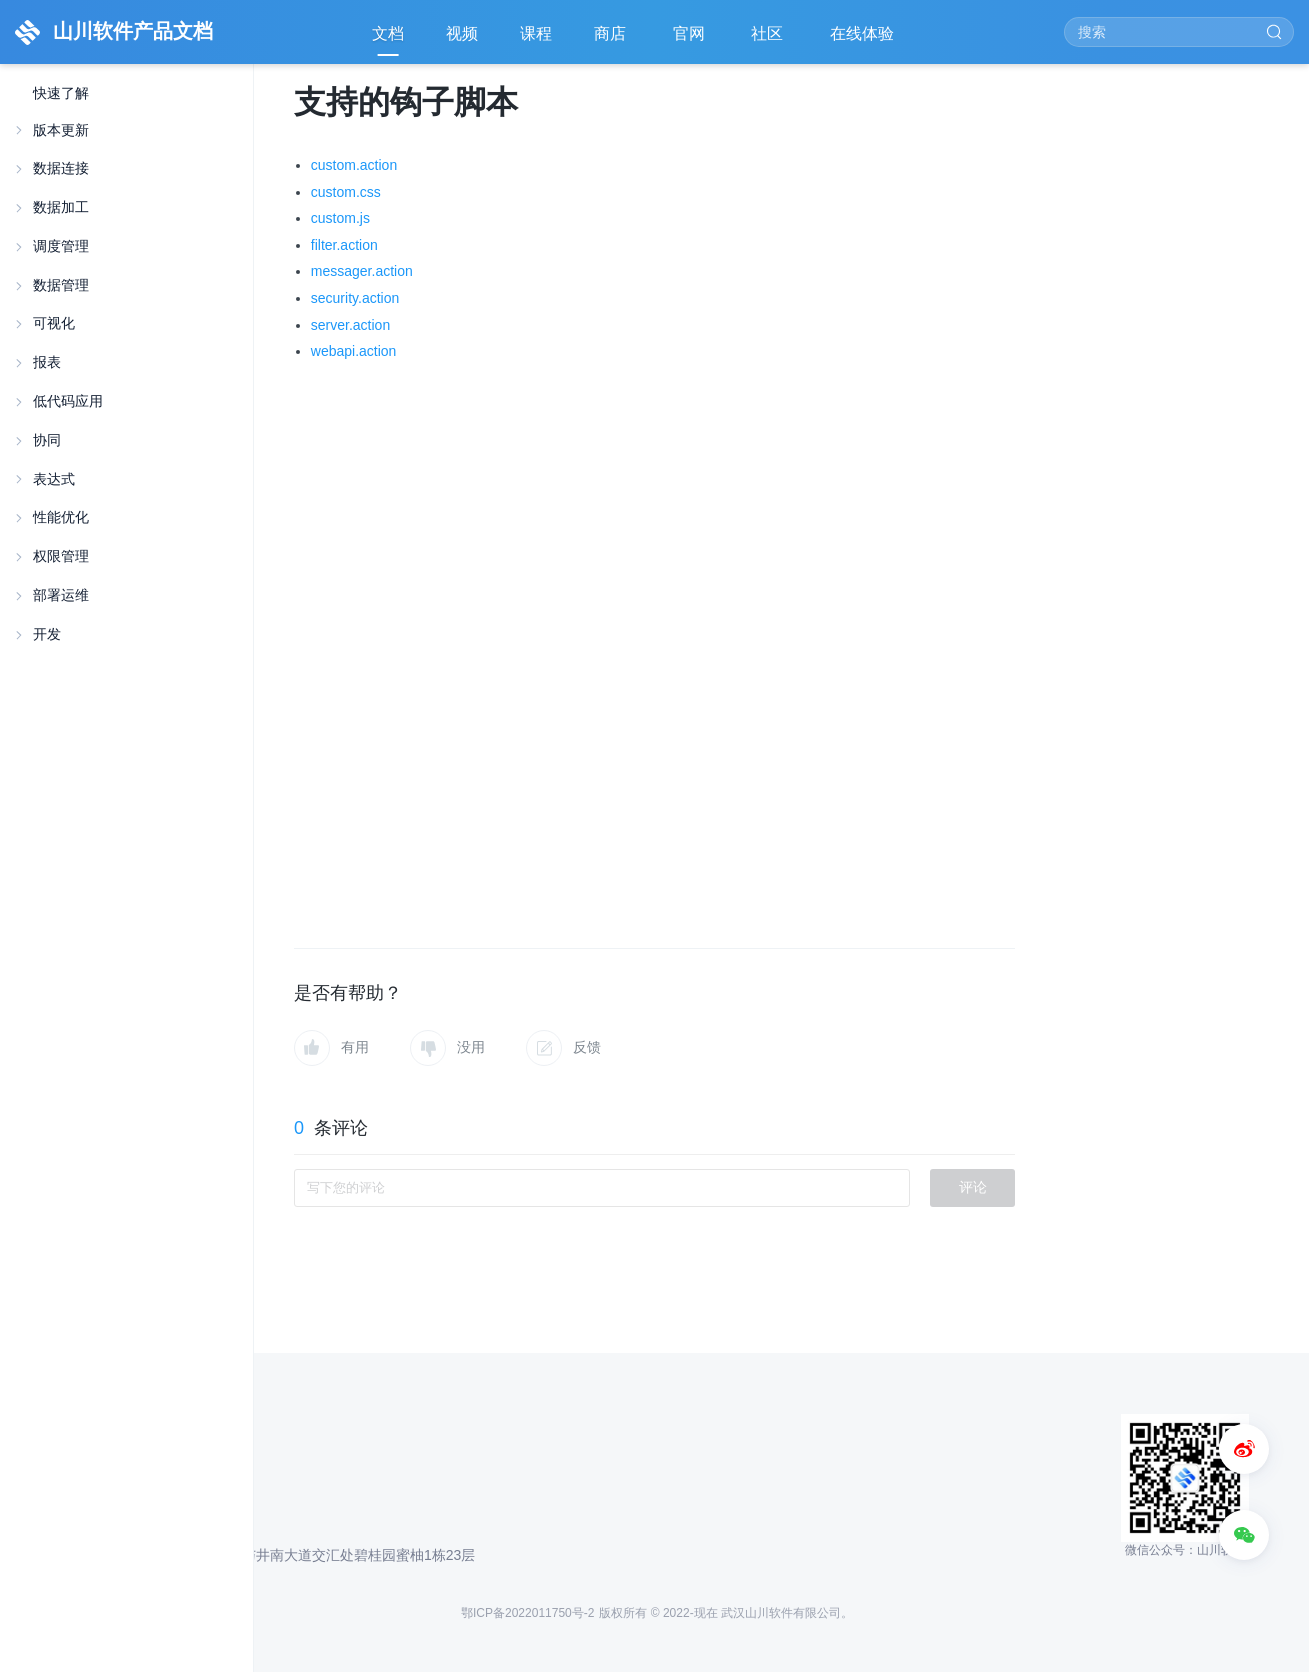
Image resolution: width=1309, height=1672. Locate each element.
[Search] (1179, 32)
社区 (769, 40)
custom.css (346, 192)
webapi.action (354, 351)
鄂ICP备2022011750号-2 (527, 1613)
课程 (536, 33)
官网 (691, 40)
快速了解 (61, 93)
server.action (350, 325)
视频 (462, 33)
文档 (388, 33)
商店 (612, 40)
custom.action (354, 165)
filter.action (344, 245)
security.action (355, 298)
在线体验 (864, 40)
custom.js (340, 218)
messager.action (362, 271)
